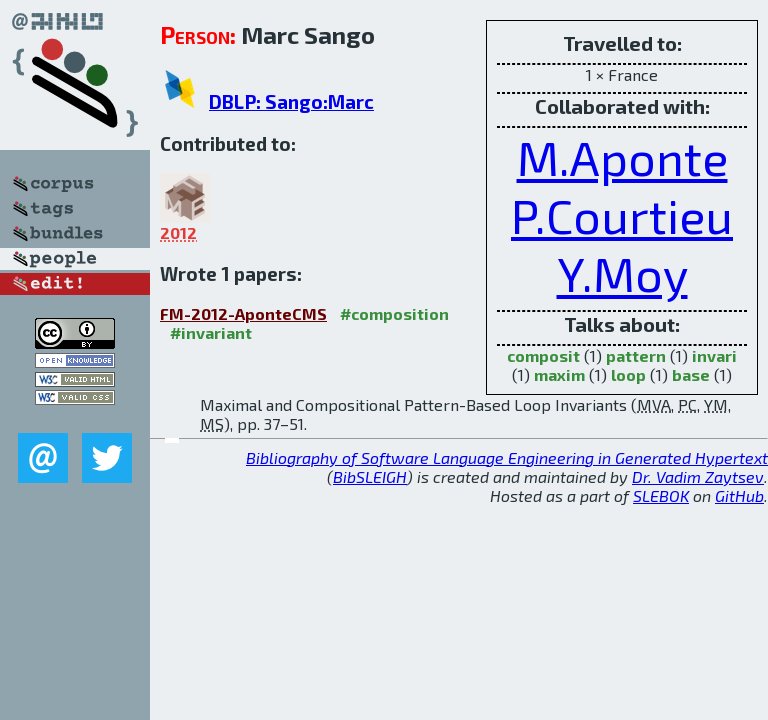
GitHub (739, 495)
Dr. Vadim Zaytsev (698, 476)
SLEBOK (661, 495)
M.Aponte (622, 157)
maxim (559, 374)
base (691, 374)
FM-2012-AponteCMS (243, 313)
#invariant (211, 332)
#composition (394, 313)
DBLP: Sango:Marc (291, 101)
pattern (636, 355)
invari (714, 355)
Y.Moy (622, 273)
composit (543, 355)
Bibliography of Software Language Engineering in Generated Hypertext (507, 457)
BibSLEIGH (370, 476)
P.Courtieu (622, 215)
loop (628, 374)
